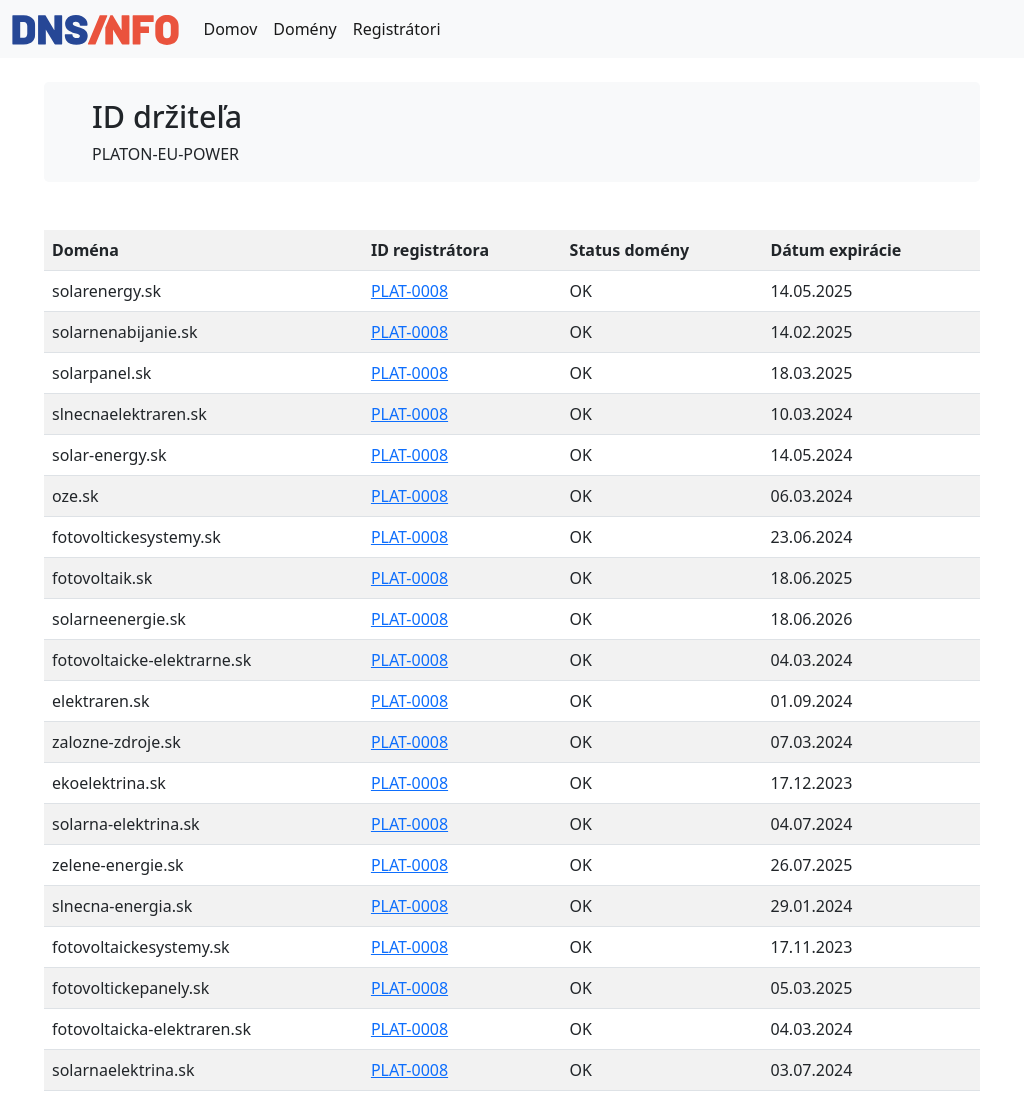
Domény (304, 29)
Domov (230, 29)
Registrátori (397, 29)
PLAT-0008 (409, 291)
